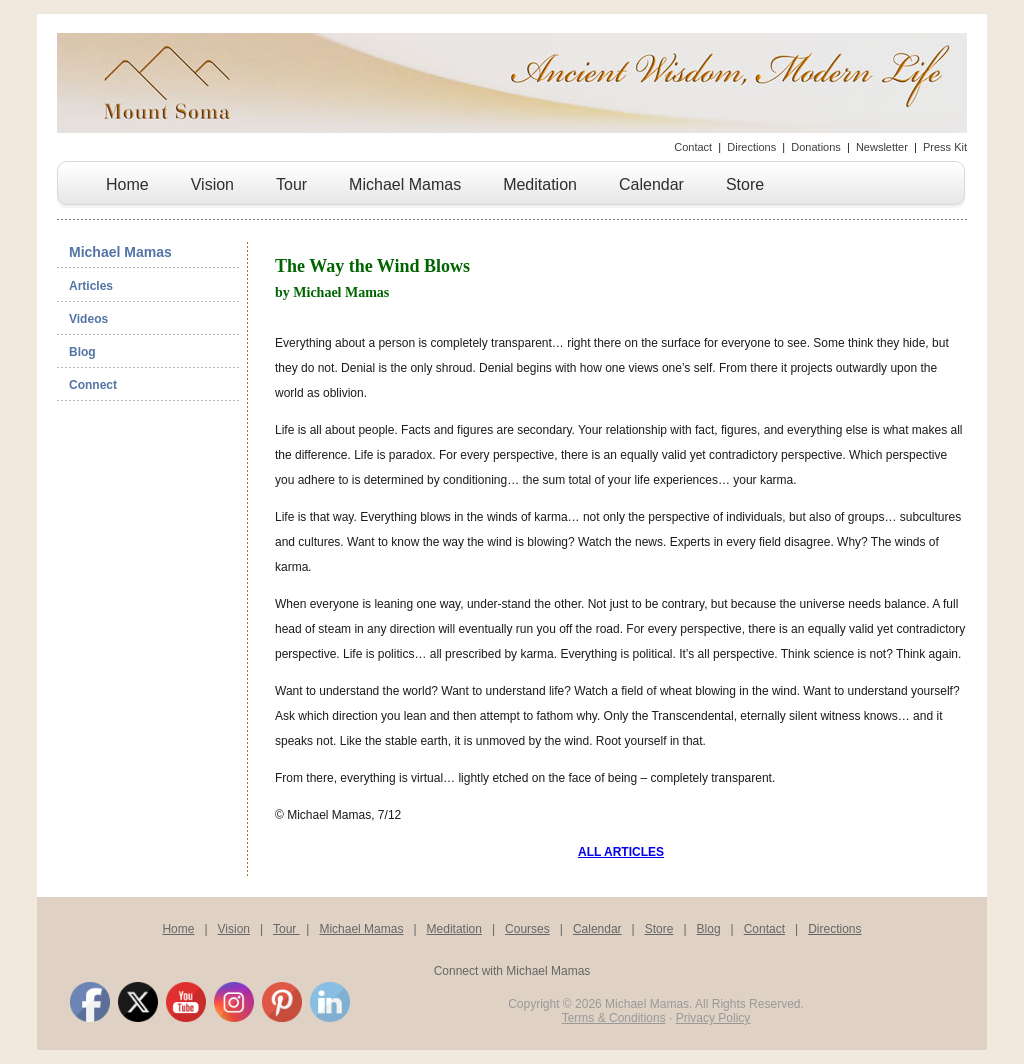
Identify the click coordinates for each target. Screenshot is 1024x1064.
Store (745, 184)
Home (127, 184)
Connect (93, 385)
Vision (212, 184)
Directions (751, 147)
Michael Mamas (405, 184)
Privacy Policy (713, 1018)
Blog (82, 352)
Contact (693, 147)
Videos (88, 319)
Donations (816, 147)
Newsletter (882, 147)
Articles (91, 286)
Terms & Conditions (614, 1018)
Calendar (651, 184)
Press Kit (945, 147)
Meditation (540, 184)
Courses (527, 929)
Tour (291, 184)
